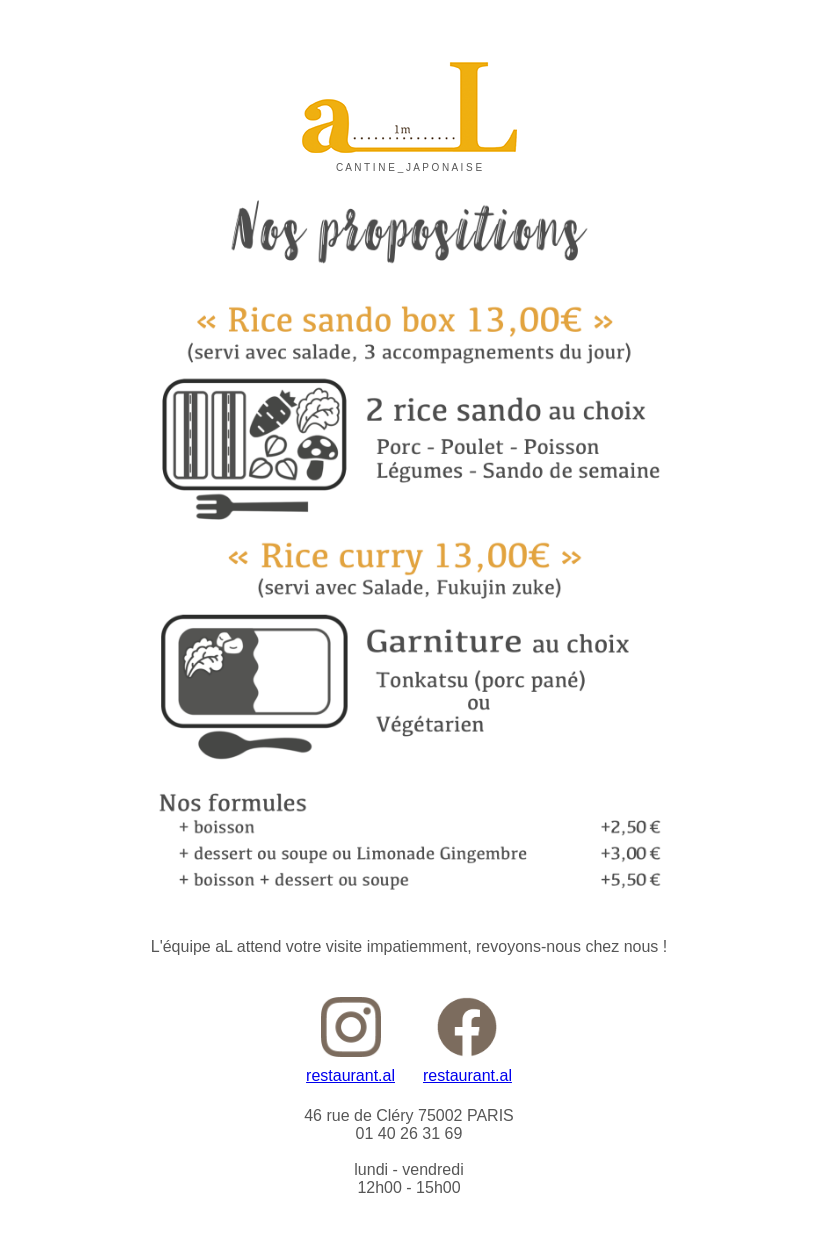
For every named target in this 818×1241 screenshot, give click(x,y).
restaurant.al (350, 1075)
